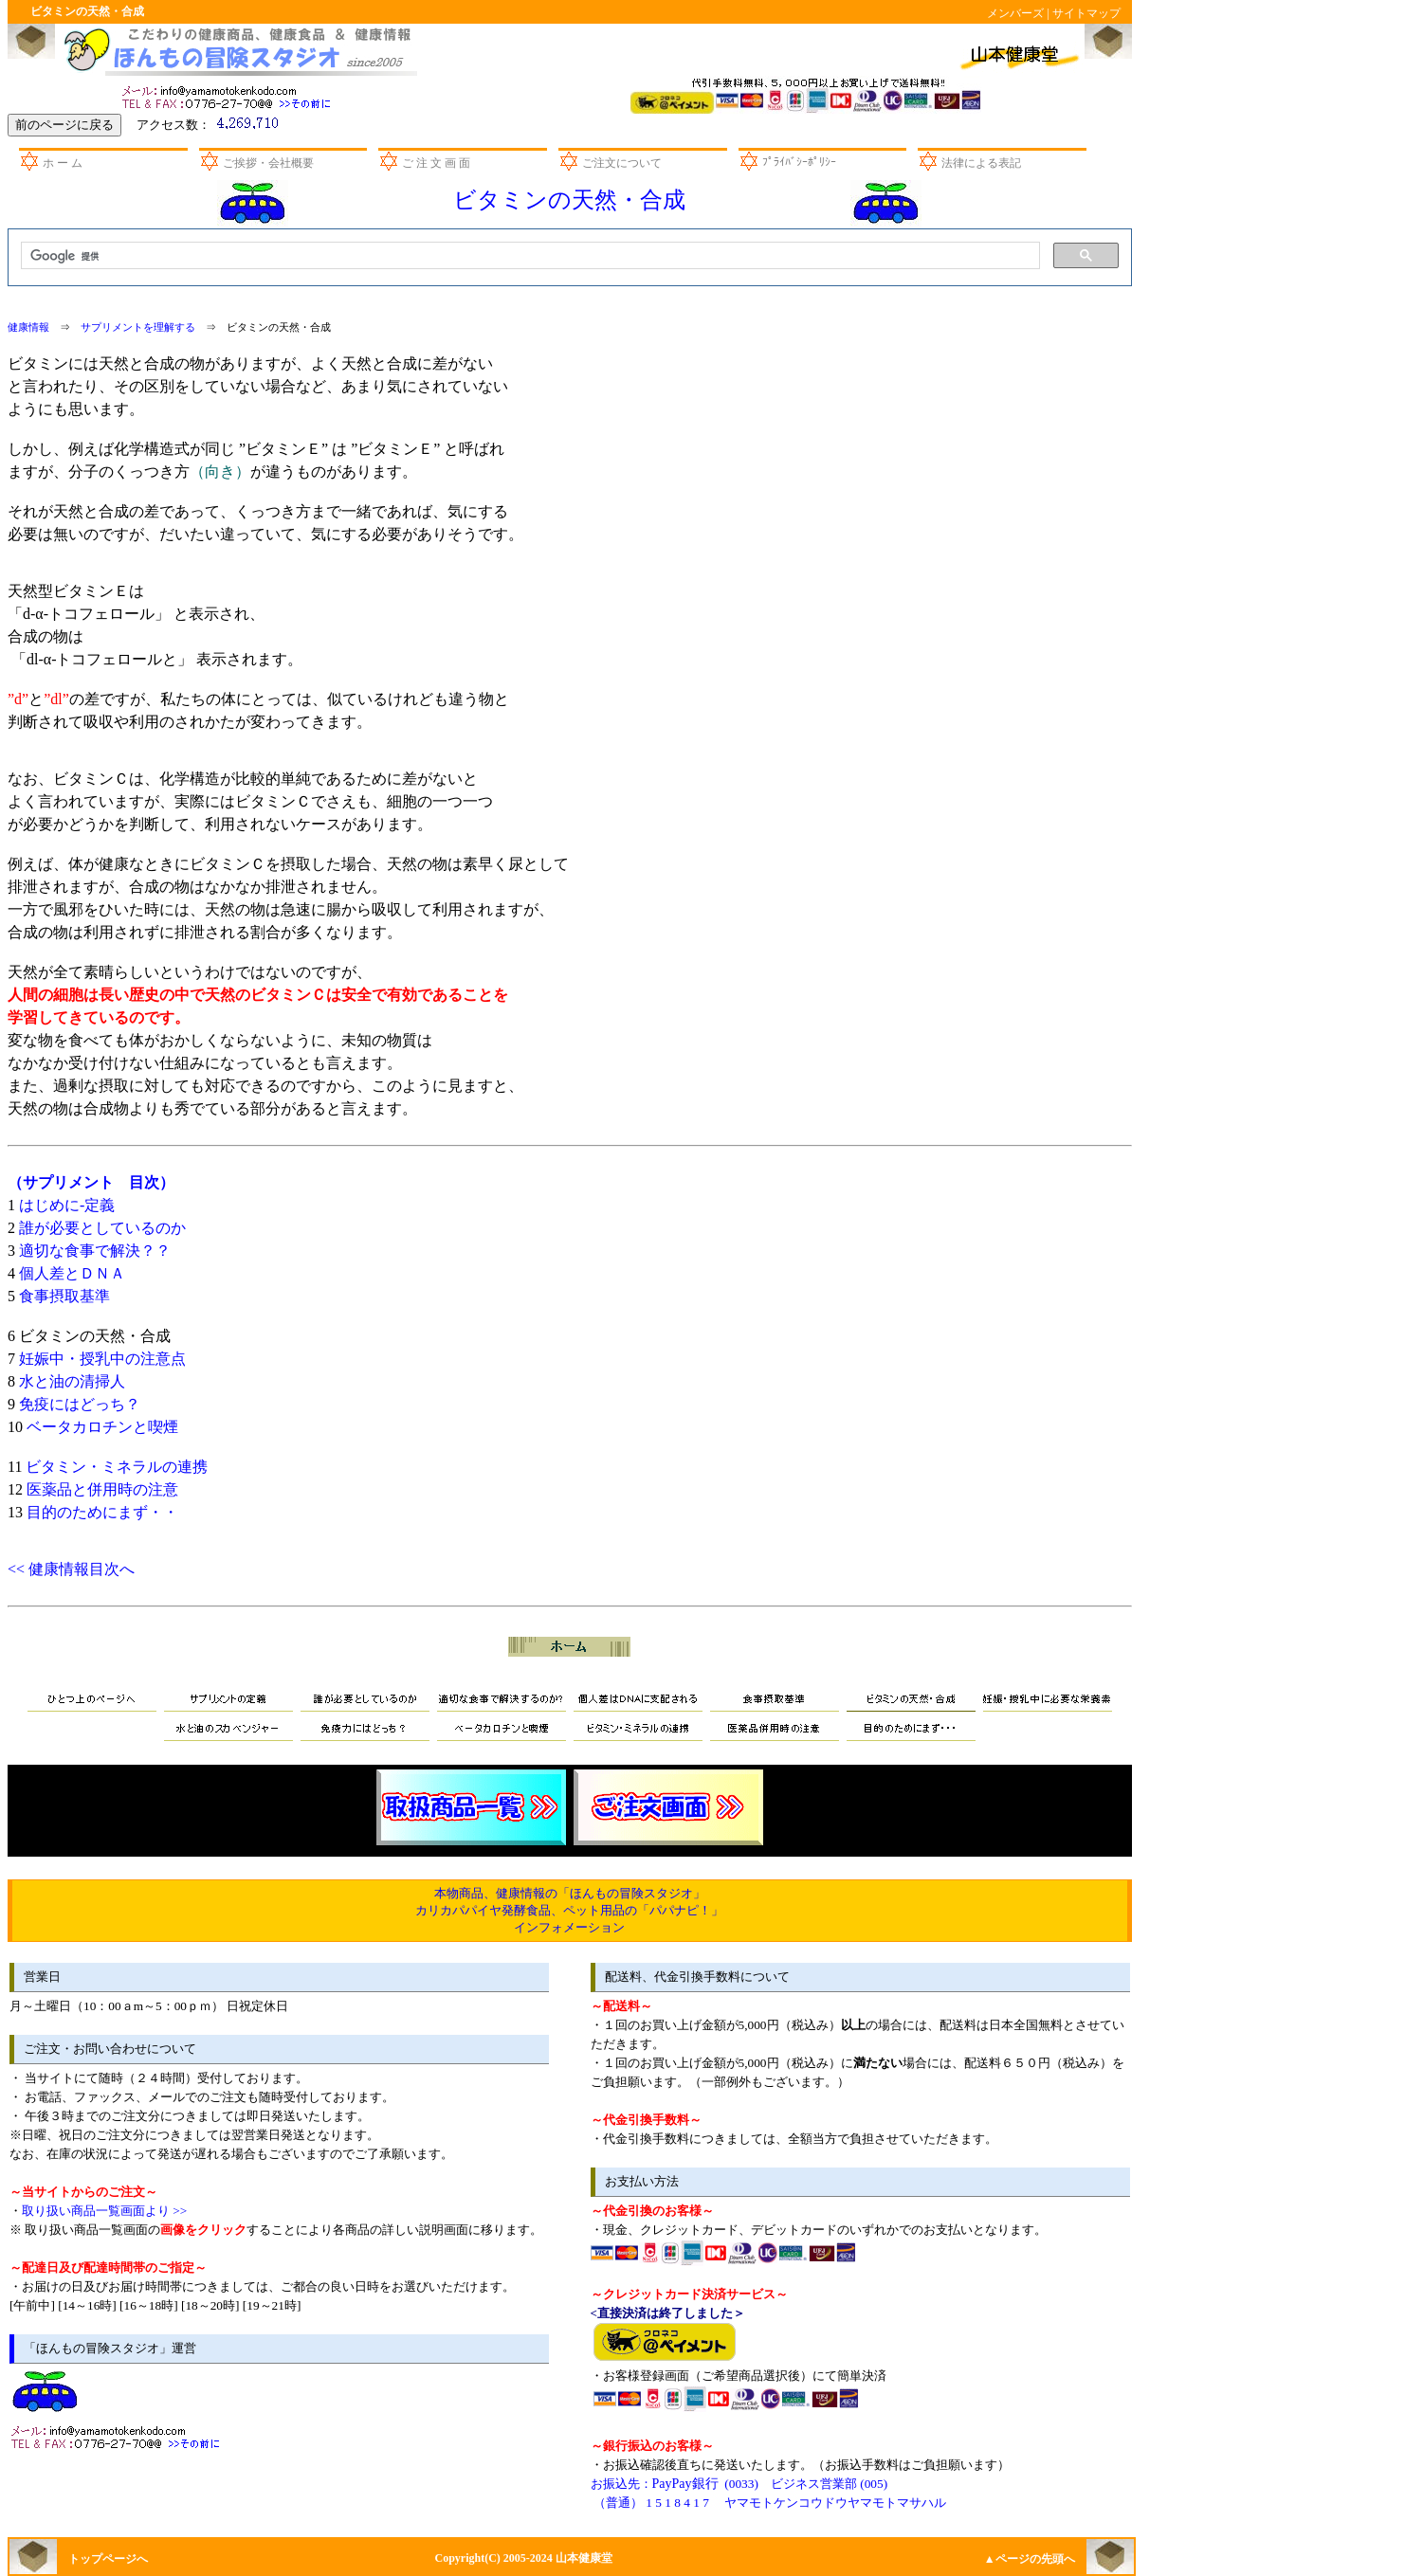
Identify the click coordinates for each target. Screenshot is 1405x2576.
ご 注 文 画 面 (436, 163)
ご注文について (622, 163)
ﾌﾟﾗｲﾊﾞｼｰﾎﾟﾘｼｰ (799, 162)
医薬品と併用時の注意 (102, 1489)
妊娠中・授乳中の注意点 (102, 1359)
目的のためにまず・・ (102, 1512)
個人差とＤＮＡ (72, 1273)
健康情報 (28, 327)
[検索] (528, 255)
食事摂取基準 (64, 1296)
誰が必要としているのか (102, 1228)
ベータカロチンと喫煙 (102, 1427)
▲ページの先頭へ (1029, 2559)
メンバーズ (1015, 13)
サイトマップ (1086, 13)
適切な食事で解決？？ (95, 1251)
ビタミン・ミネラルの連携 (117, 1467)
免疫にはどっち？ (79, 1404)
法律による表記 (981, 163)
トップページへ (108, 2559)
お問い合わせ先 (118, 2435)
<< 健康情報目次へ (71, 1569)
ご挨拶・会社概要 (268, 163)
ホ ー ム (62, 163)
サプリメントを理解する (138, 327)
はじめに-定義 (67, 1205)
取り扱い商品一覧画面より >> (104, 2211)
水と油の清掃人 (72, 1381)
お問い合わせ (229, 95)
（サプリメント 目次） (91, 1182)
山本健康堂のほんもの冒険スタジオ (236, 50)
